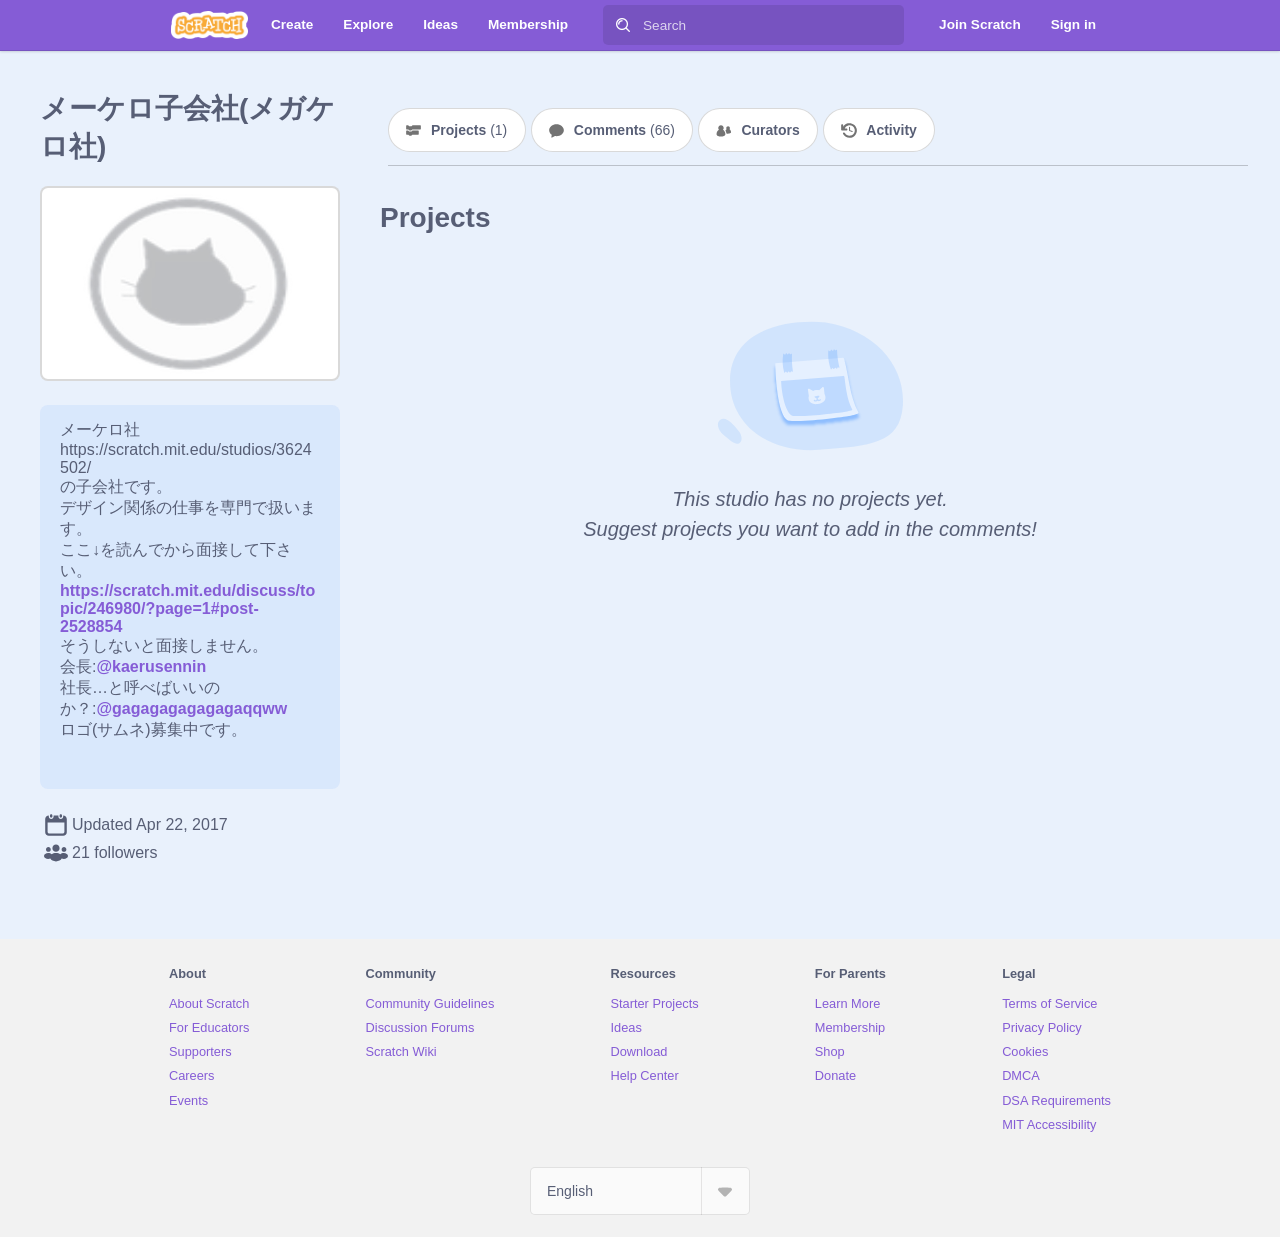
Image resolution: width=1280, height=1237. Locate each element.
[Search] (623, 25)
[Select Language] (640, 1191)
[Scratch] (209, 25)
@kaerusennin (151, 666)
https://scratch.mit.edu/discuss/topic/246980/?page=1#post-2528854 (187, 608)
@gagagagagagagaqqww (191, 708)
